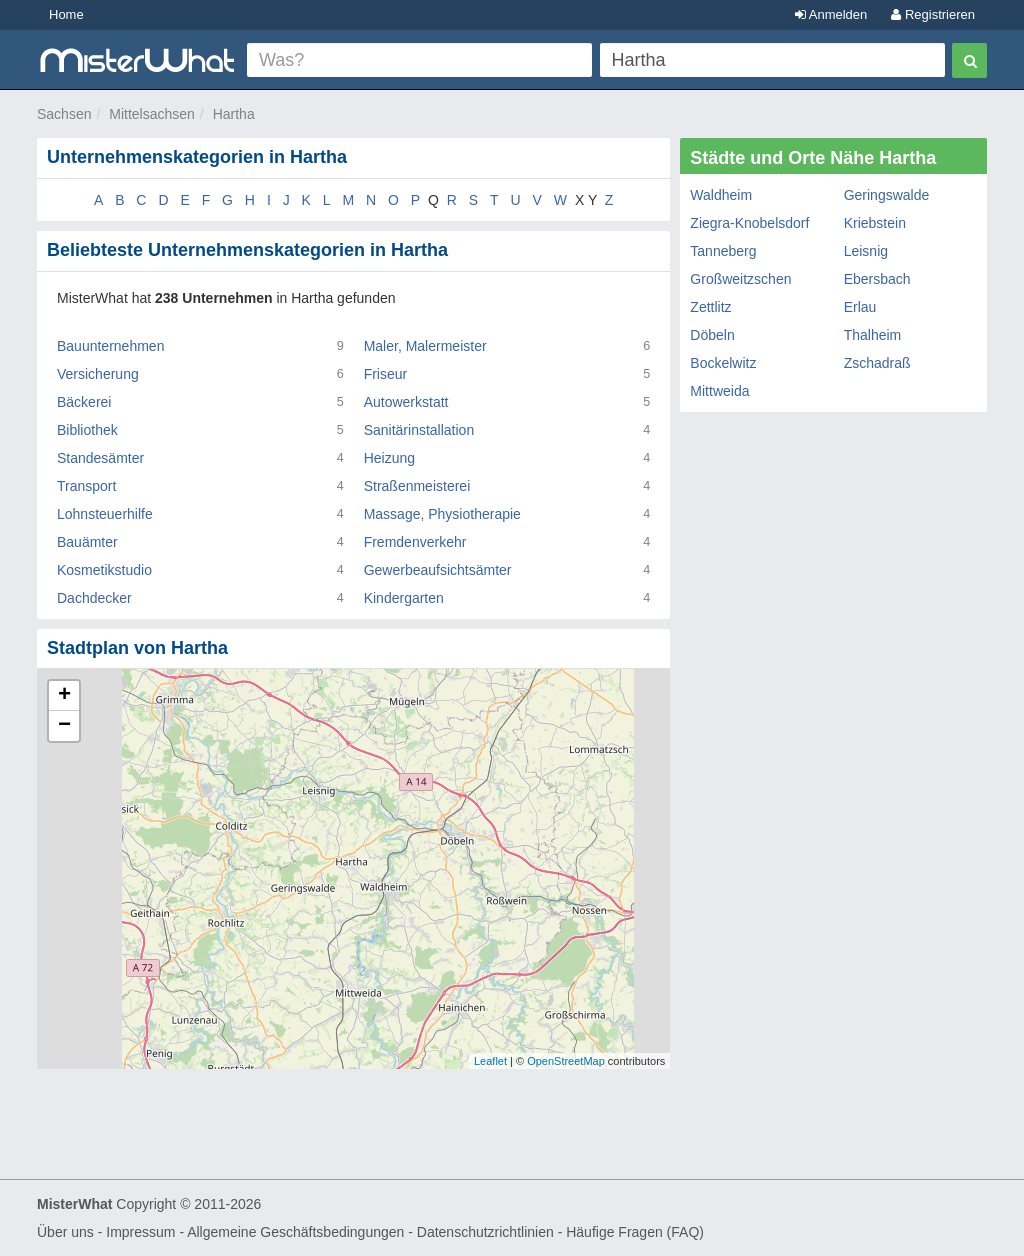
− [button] (64, 726)
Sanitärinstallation (419, 430)
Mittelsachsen (152, 114)
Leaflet (490, 1061)
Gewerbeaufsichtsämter (438, 570)
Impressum (140, 1232)
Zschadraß (877, 363)
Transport (86, 486)
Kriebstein (875, 223)
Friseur (386, 374)
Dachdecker (94, 598)
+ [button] (64, 696)
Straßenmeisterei (417, 486)
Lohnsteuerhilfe (105, 514)
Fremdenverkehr (415, 542)
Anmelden (831, 14)
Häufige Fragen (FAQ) (635, 1232)
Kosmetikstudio (104, 570)
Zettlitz (710, 307)
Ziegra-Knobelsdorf (749, 223)
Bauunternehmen (110, 346)
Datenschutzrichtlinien (485, 1232)
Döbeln (712, 335)
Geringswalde (887, 195)
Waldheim (721, 195)
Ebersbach (877, 279)
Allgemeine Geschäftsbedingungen (295, 1232)
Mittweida (719, 391)
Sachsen (64, 114)
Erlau (860, 307)
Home (66, 14)
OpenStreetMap (566, 1061)
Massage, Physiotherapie (442, 514)
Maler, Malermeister (425, 346)
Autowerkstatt (406, 402)
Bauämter (87, 542)
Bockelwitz (723, 363)
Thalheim (873, 335)
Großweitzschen (740, 279)
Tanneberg (723, 251)
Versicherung (98, 374)
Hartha (234, 114)
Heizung (389, 458)
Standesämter (100, 458)
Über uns (65, 1232)
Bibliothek (87, 430)
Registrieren (933, 14)
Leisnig (866, 251)
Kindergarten (404, 598)
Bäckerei (84, 402)
